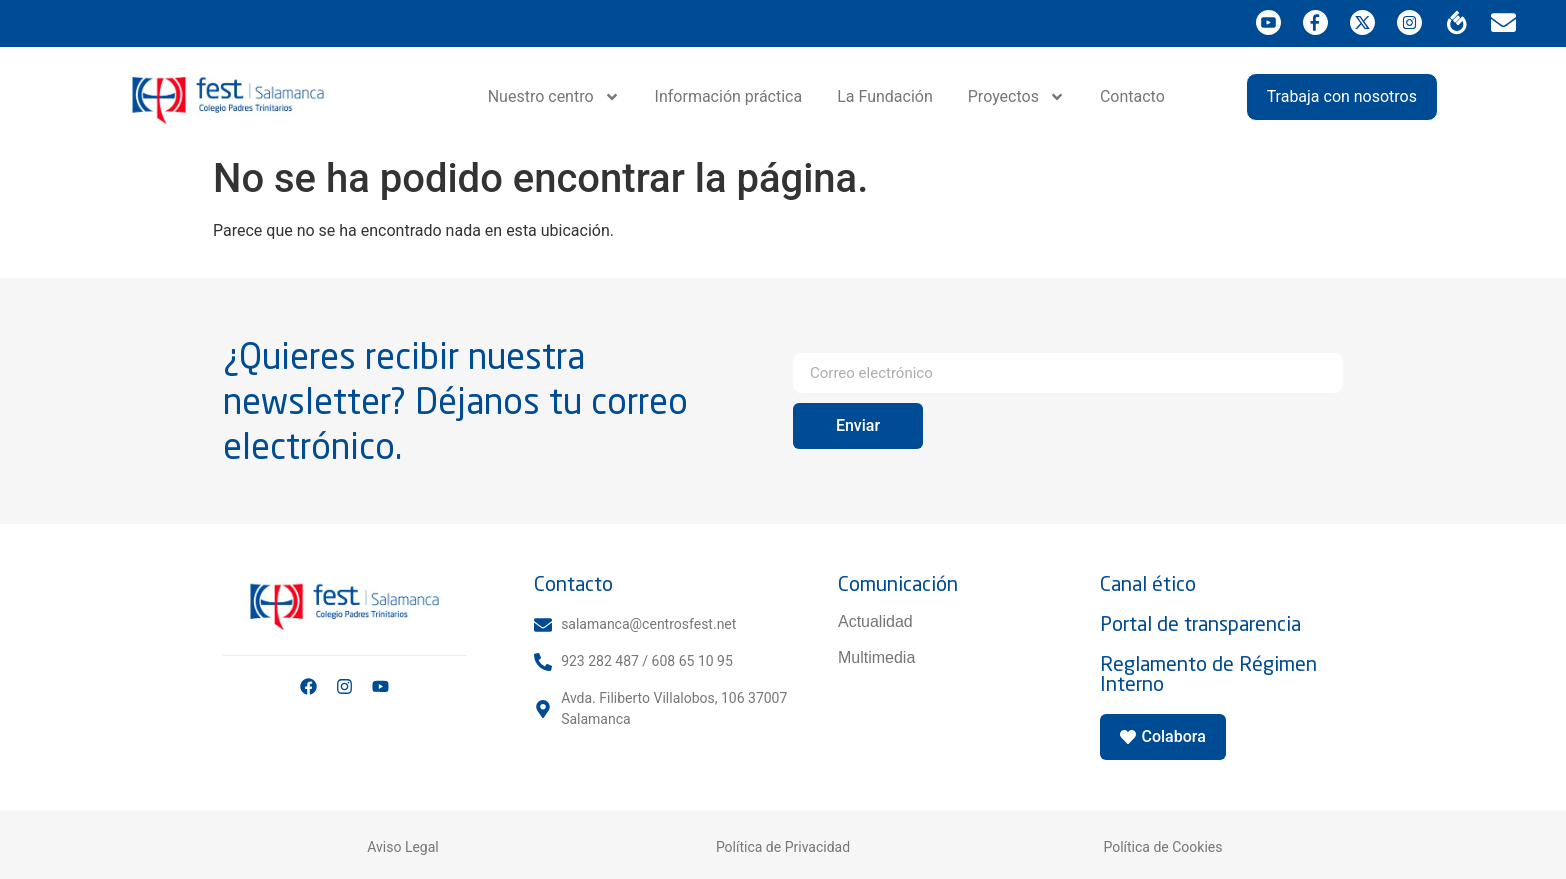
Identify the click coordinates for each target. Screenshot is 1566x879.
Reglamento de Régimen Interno (1208, 673)
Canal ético (1148, 583)
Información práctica (729, 96)
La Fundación (885, 96)
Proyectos (1016, 97)
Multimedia (876, 657)
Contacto (1132, 96)
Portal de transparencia (1200, 623)
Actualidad (875, 621)
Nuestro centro (554, 97)
